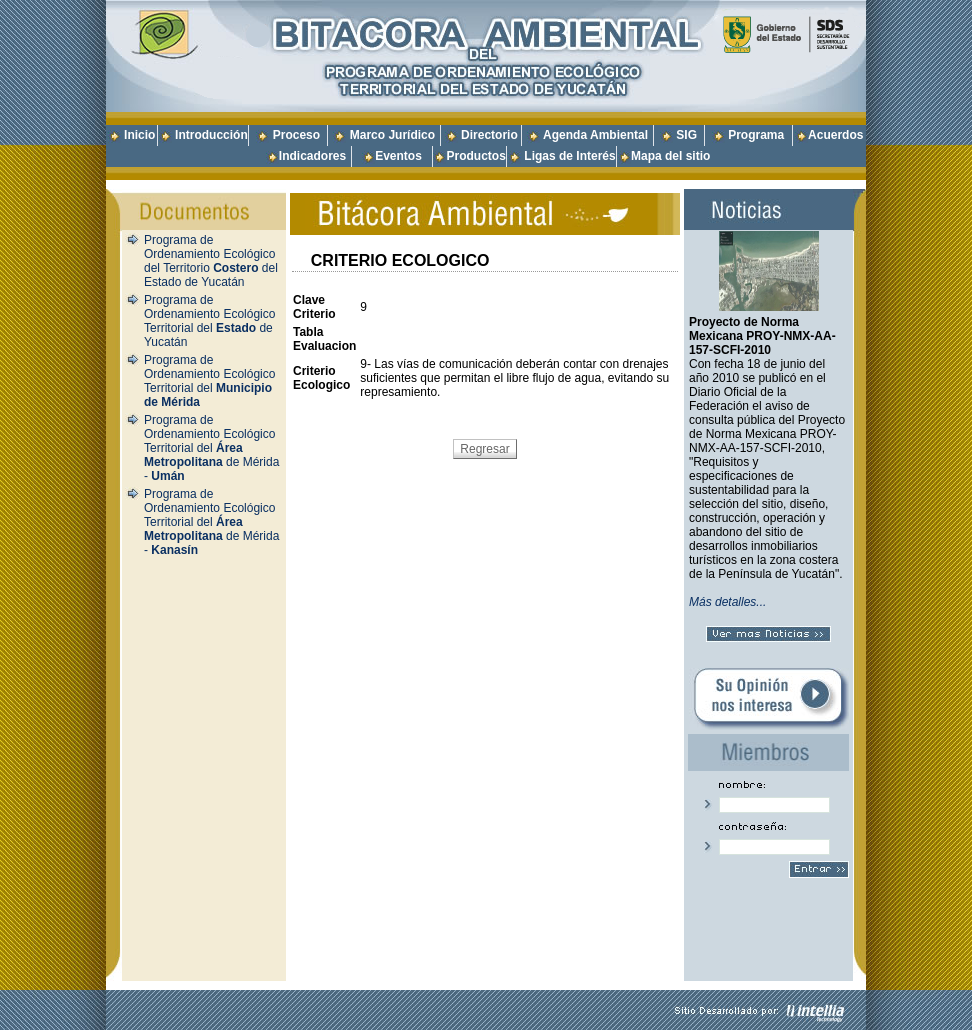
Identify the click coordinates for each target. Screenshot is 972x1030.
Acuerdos (835, 135)
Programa (756, 135)
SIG (686, 135)
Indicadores (312, 156)
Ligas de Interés (569, 156)
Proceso (296, 135)
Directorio (489, 135)
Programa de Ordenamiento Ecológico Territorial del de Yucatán (209, 321)
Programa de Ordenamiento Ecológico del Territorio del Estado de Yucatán (211, 261)
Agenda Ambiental (595, 135)
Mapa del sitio (664, 156)
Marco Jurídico (392, 135)
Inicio (139, 135)
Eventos (398, 156)
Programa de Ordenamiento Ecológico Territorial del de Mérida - (211, 448)
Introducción (211, 135)
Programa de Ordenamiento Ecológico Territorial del (209, 381)
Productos (475, 156)
